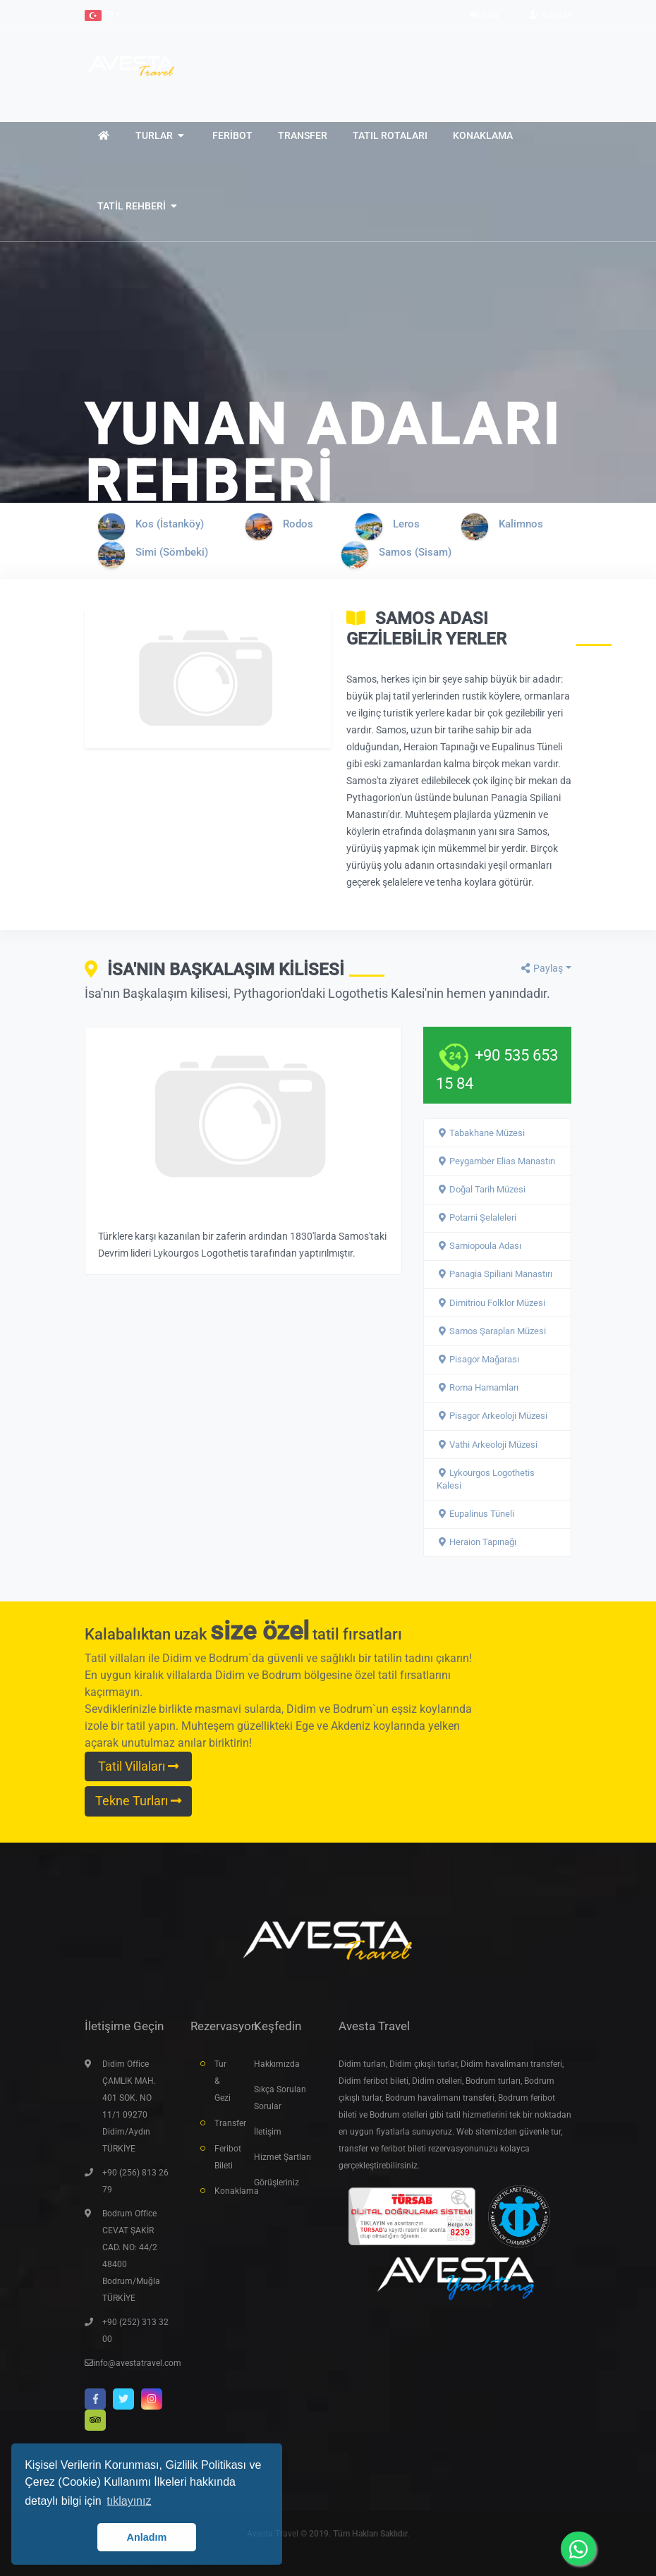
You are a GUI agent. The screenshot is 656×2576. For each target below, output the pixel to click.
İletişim (267, 2132)
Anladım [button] (147, 2537)
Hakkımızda (277, 2064)
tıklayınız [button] (129, 2501)
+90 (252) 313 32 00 (135, 2330)
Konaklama (223, 2191)
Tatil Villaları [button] (138, 1766)
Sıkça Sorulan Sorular (280, 2097)
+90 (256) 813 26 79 (135, 2181)
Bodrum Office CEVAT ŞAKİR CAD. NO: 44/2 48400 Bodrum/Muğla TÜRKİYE (131, 2256)
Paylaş (541, 968)
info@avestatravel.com (137, 2363)
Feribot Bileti (223, 2157)
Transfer (223, 2123)
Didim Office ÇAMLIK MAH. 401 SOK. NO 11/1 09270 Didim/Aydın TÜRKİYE (129, 2106)
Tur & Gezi (222, 2081)
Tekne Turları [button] (138, 1801)
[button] (102, 15)
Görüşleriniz (276, 2182)
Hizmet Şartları (282, 2157)
